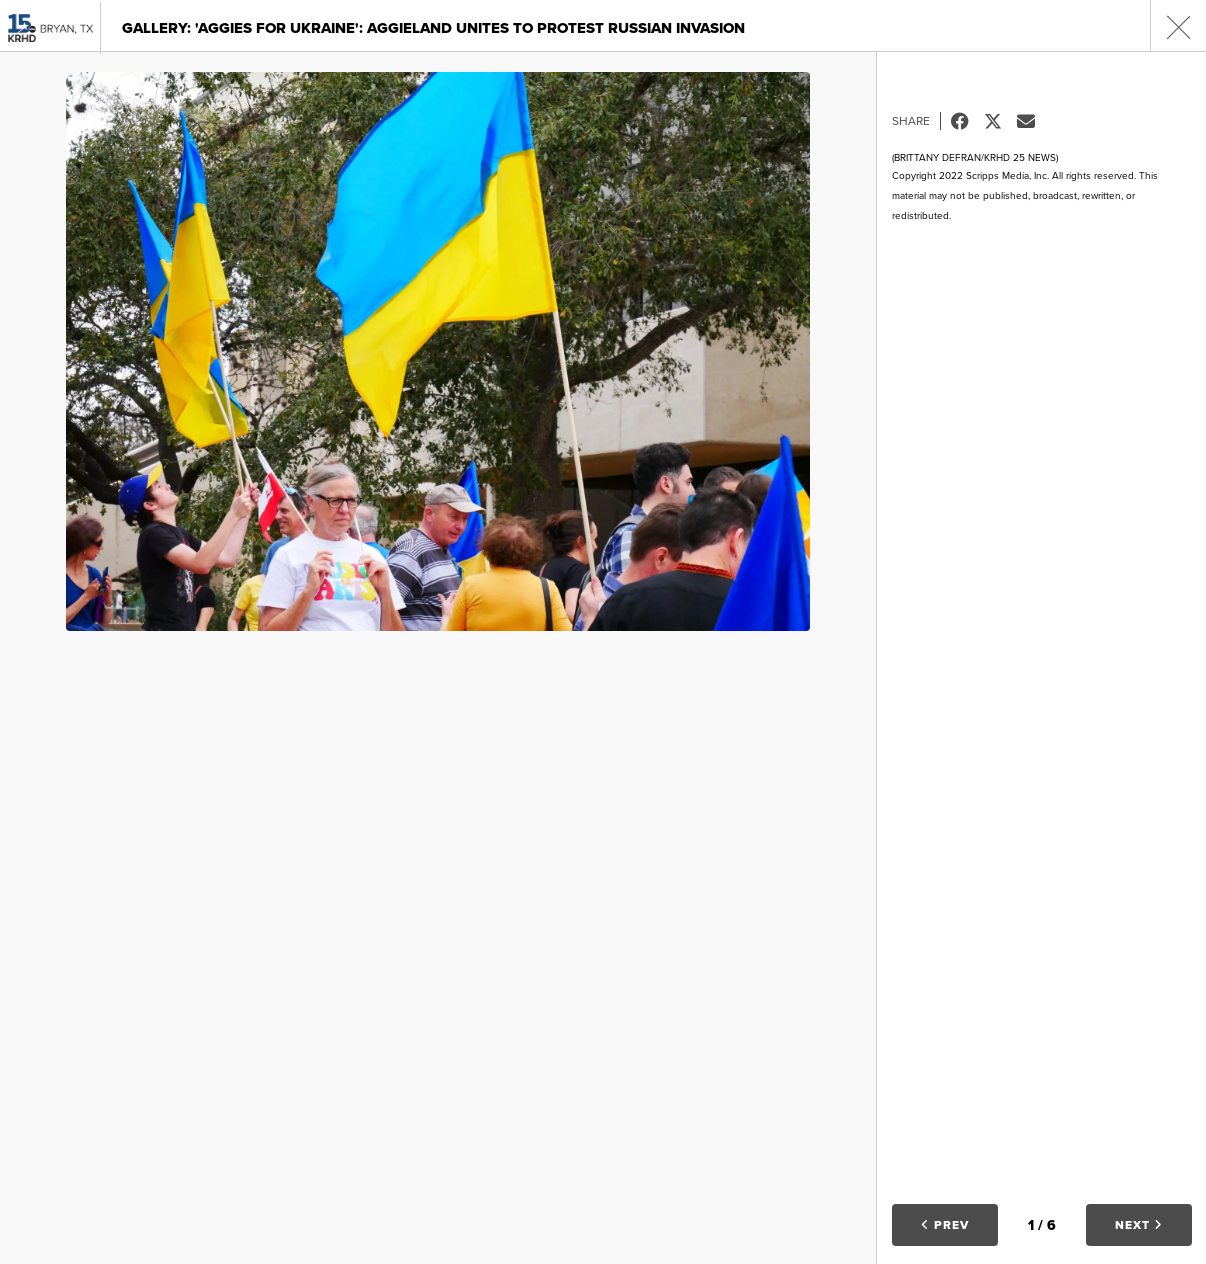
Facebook (967, 121)
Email (1033, 121)
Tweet (1000, 121)
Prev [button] (945, 1225)
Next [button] (1139, 1225)
